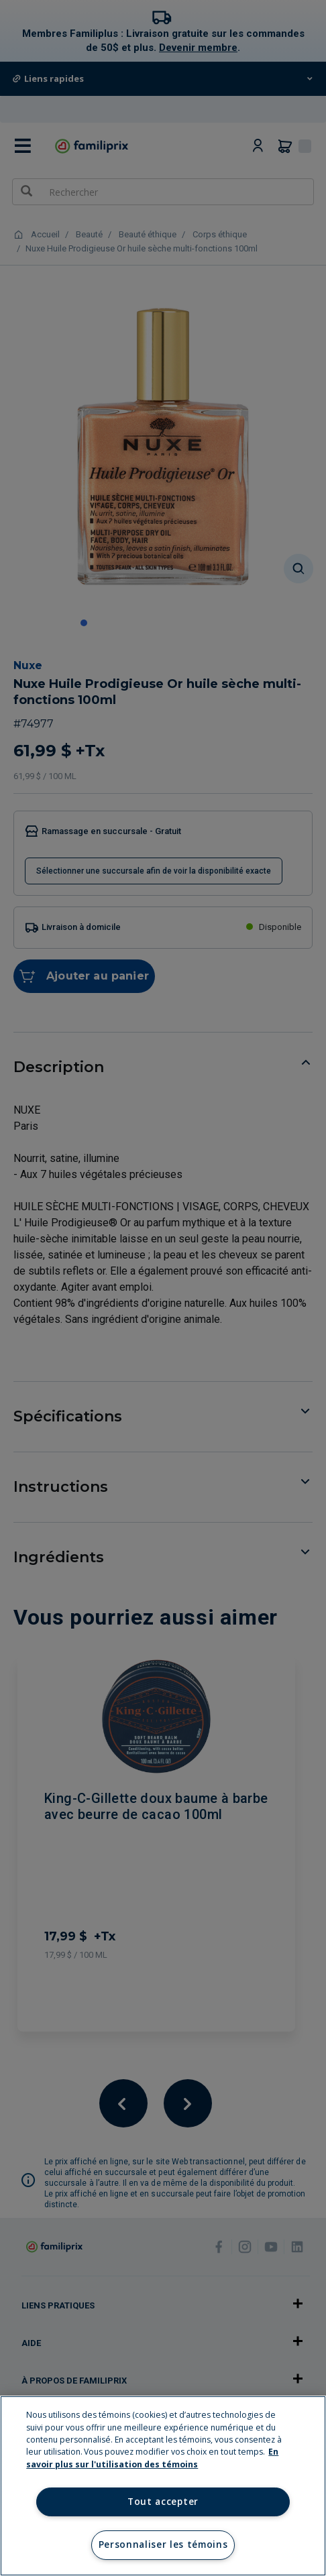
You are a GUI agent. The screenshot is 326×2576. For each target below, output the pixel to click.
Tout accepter (163, 2502)
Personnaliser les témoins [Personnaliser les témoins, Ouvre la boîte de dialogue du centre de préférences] (163, 2544)
